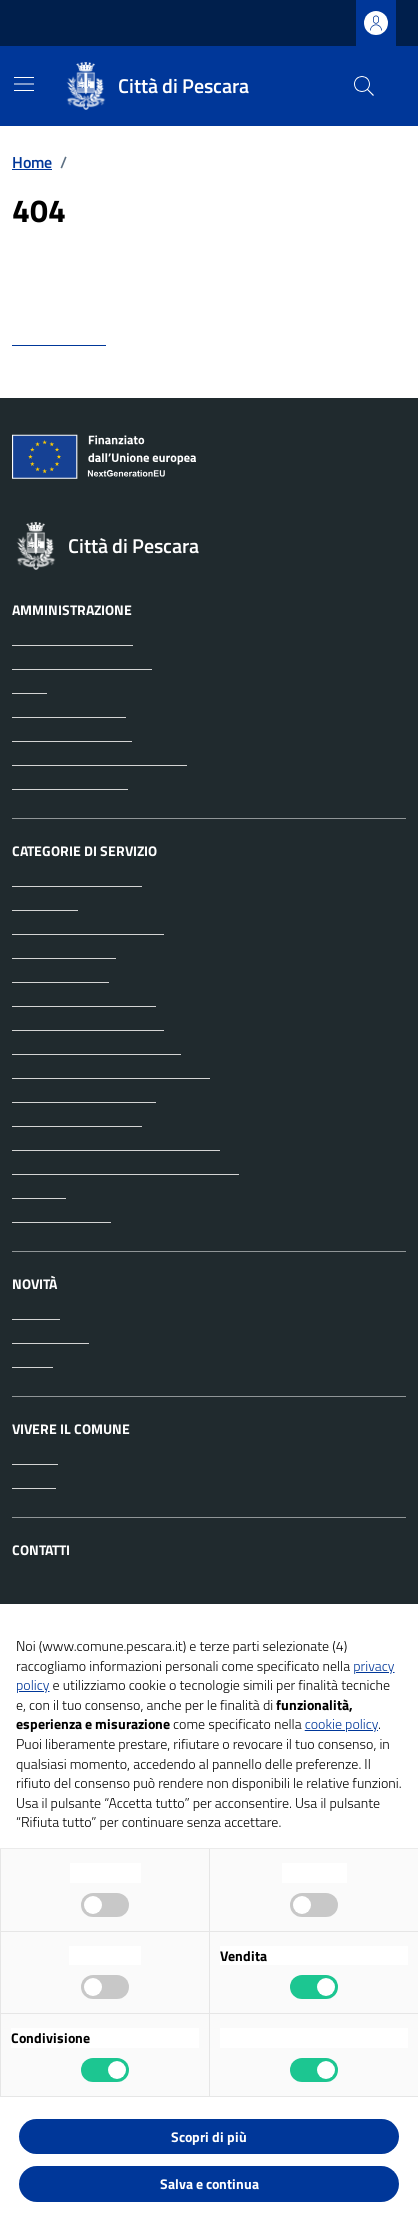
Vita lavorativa (61, 1215)
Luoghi (35, 1457)
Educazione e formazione (96, 1047)
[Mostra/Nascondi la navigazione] (24, 84)
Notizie (36, 1312)
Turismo (39, 1191)
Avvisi (32, 1360)
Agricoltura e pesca (77, 879)
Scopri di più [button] (209, 2136)
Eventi (34, 1481)
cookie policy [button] (341, 1723)
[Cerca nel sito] (364, 86)
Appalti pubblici (64, 951)
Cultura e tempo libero (88, 1023)
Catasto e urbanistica (84, 999)
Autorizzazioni (60, 975)
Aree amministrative (82, 662)
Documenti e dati (70, 782)
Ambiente (45, 903)
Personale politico (72, 734)
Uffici (29, 686)
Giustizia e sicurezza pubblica (111, 1071)
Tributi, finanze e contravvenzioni (125, 1167)
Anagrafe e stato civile (88, 927)
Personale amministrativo (99, 758)
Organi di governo (72, 638)
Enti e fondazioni (69, 710)
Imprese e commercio (84, 1095)
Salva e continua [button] (209, 2183)
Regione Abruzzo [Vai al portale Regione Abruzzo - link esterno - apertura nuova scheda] (78, 23)
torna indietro (59, 338)
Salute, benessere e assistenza (116, 1143)
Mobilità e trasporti (77, 1119)
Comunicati (50, 1336)
